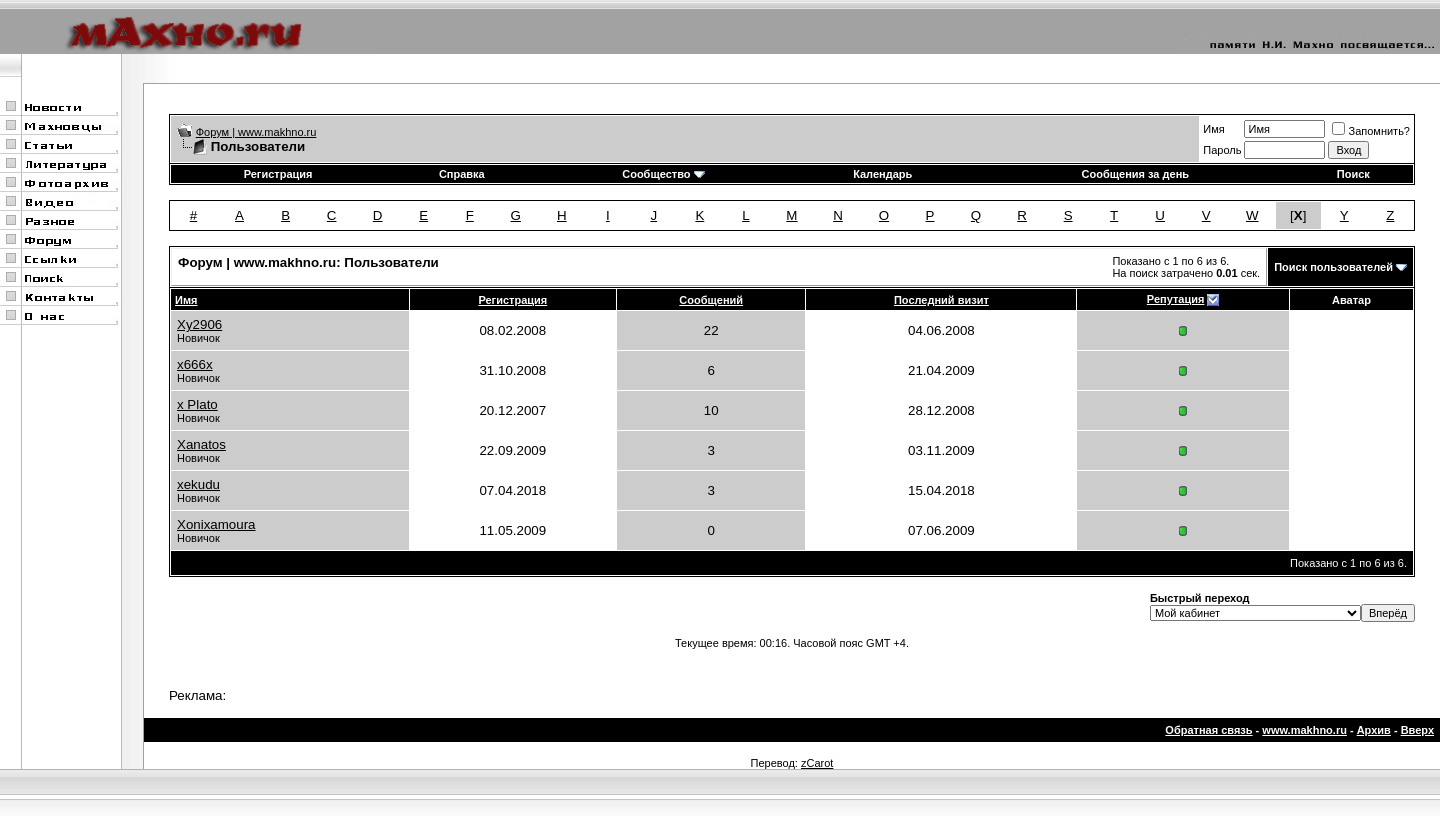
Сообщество (663, 174)
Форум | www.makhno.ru (256, 132)
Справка (462, 174)
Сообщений (711, 300)
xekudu (198, 484)
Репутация (1176, 299)
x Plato (197, 404)
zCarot (817, 763)
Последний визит (941, 300)
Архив (1374, 730)
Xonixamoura (216, 524)
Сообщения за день (1135, 174)
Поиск (1353, 174)
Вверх (1417, 730)
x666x (195, 364)
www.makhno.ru (1304, 730)
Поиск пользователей (1333, 267)
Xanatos (201, 444)
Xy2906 (199, 324)
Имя (1213, 129)
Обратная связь (1208, 730)
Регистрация (278, 174)
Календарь (882, 174)
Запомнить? (1371, 131)
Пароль (1222, 150)
